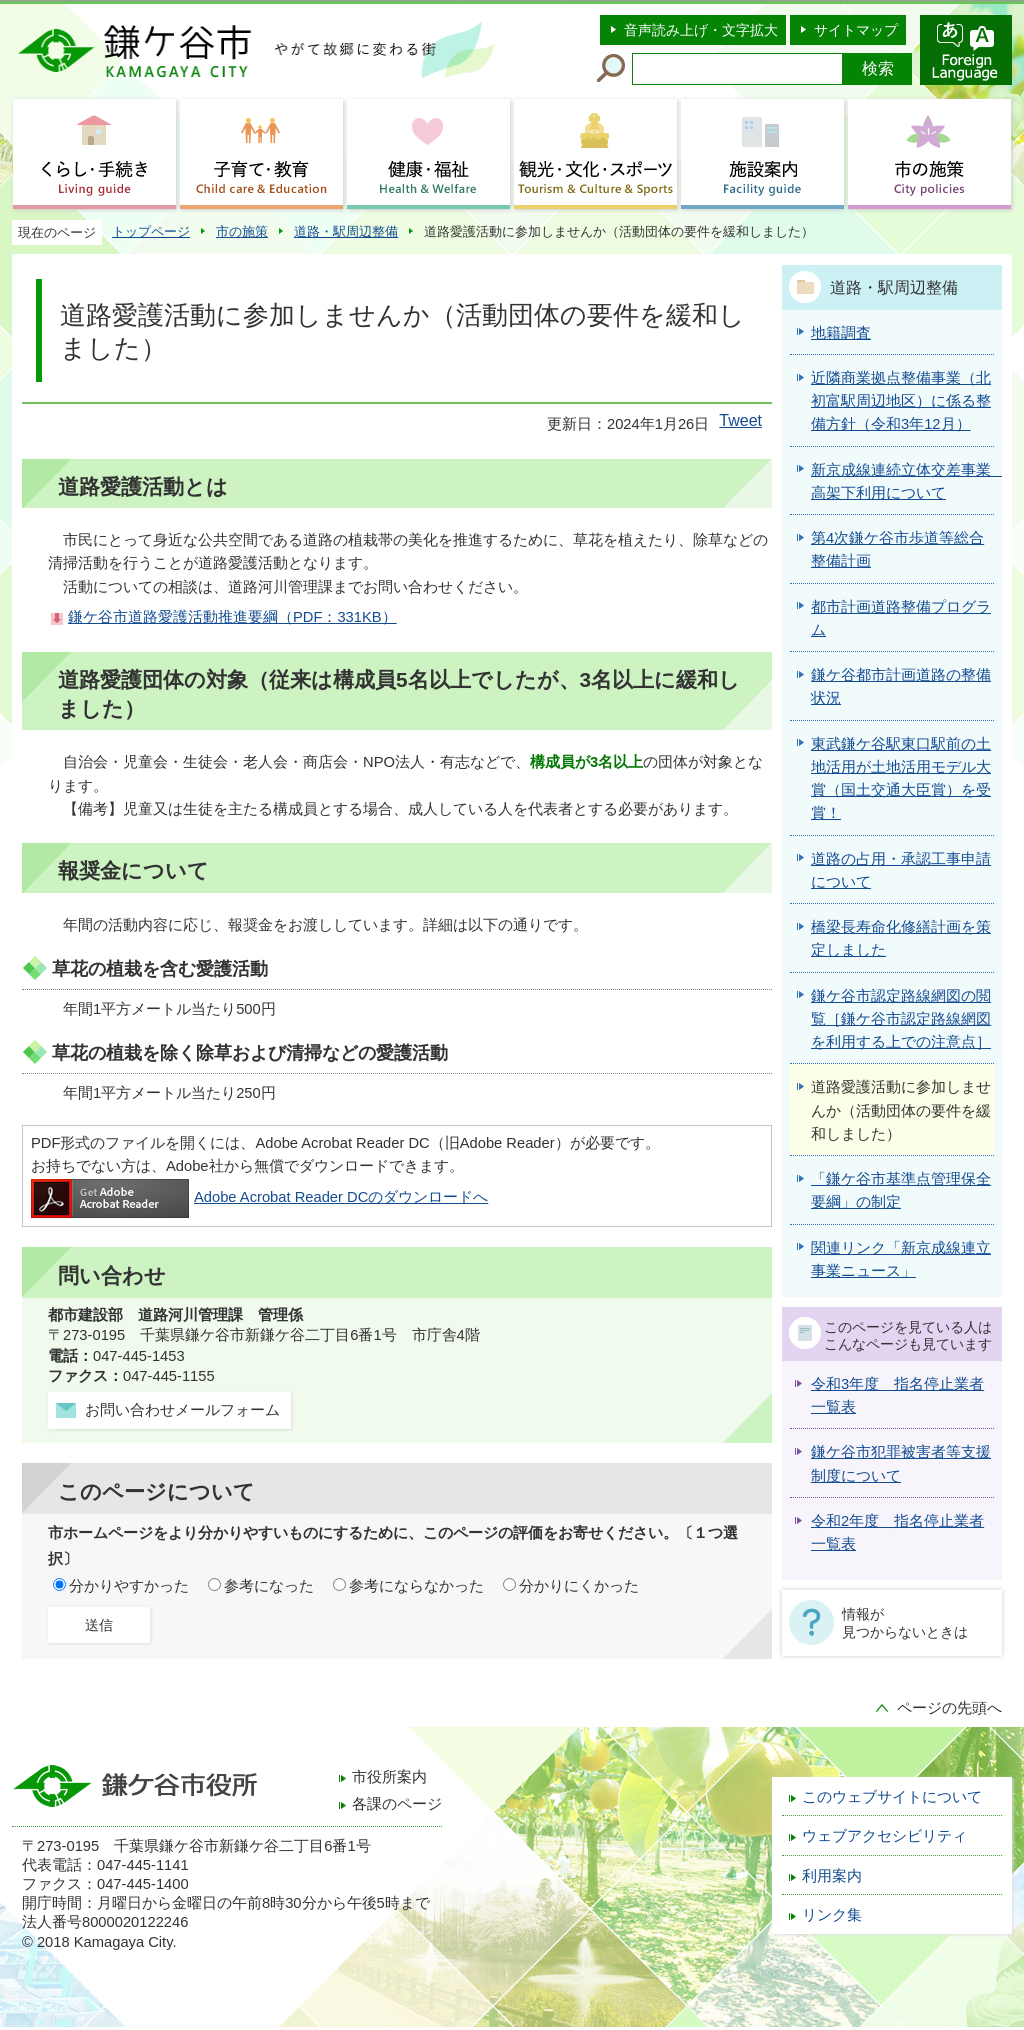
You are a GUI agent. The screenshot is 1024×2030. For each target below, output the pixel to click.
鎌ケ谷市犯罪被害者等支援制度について (901, 1463)
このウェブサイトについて (892, 1797)
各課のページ (397, 1804)
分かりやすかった (129, 1586)
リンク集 (832, 1915)
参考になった (269, 1586)
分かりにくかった (579, 1586)
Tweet (740, 420)
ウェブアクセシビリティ (884, 1836)
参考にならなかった (416, 1586)
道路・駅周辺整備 (346, 231)
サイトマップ (856, 30)
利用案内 (832, 1876)
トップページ (151, 231)
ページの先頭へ (949, 1708)
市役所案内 (389, 1777)
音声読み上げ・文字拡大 (701, 30)
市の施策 (242, 231)
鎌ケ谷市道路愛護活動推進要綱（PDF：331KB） (232, 617)
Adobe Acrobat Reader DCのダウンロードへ (259, 1197)
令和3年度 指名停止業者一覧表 (897, 1395)
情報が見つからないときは (905, 1623)
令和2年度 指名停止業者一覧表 (897, 1532)
